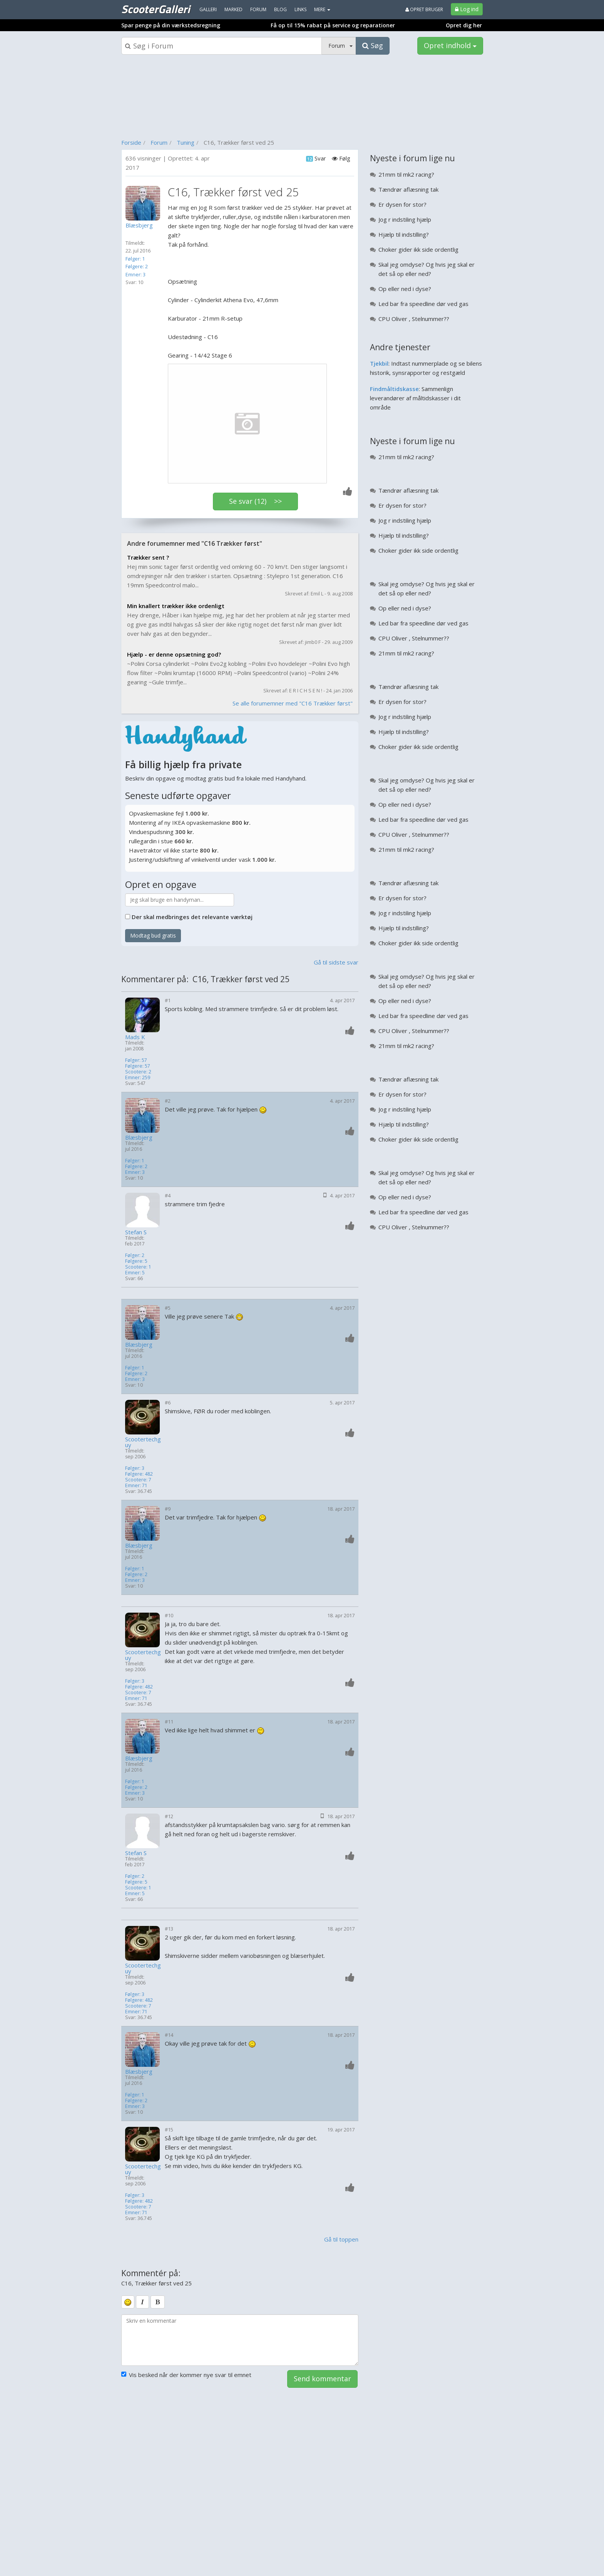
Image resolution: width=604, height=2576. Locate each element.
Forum (159, 142)
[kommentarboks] (240, 2340)
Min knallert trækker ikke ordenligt (175, 606)
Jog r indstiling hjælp (404, 219)
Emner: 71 (136, 1485)
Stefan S (136, 1232)
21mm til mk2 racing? (406, 174)
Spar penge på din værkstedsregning (170, 25)
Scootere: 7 (138, 1479)
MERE (322, 9)
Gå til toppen (341, 2239)
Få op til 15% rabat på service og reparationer (333, 25)
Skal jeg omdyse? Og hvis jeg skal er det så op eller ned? (426, 269)
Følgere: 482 (139, 1474)
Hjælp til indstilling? (403, 234)
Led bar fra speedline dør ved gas (423, 304)
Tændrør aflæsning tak (408, 189)
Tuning (185, 142)
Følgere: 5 (136, 1261)
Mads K (135, 1037)
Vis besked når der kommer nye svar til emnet (186, 2375)
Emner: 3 (135, 274)
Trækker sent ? (148, 557)
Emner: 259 (137, 1077)
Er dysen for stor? (402, 204)
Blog (280, 9)
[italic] (142, 2302)
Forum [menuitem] (258, 9)
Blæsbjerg (138, 1137)
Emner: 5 (135, 1272)
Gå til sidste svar (336, 962)
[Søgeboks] (221, 46)
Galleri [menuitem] (208, 9)
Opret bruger (424, 9)
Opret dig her (464, 25)
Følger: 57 (136, 1060)
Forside (131, 142)
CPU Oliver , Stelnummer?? (413, 319)
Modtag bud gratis (153, 935)
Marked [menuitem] (233, 9)
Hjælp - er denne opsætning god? (174, 654)
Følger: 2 (134, 1255)
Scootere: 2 (138, 1071)
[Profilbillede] (144, 203)
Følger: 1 (135, 258)
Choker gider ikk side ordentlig (418, 249)
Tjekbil (379, 363)
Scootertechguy (143, 1442)
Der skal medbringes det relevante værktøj (192, 917)
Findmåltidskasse (394, 389)
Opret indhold (450, 45)
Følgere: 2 (136, 266)
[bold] (158, 2302)
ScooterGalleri (155, 8)
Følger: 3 (134, 1468)
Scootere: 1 (138, 1267)
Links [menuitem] (300, 9)
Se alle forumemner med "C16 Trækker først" (293, 703)
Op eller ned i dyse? (404, 289)
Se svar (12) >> (255, 501)
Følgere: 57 (137, 1066)
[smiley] (127, 2302)
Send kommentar (322, 2378)
